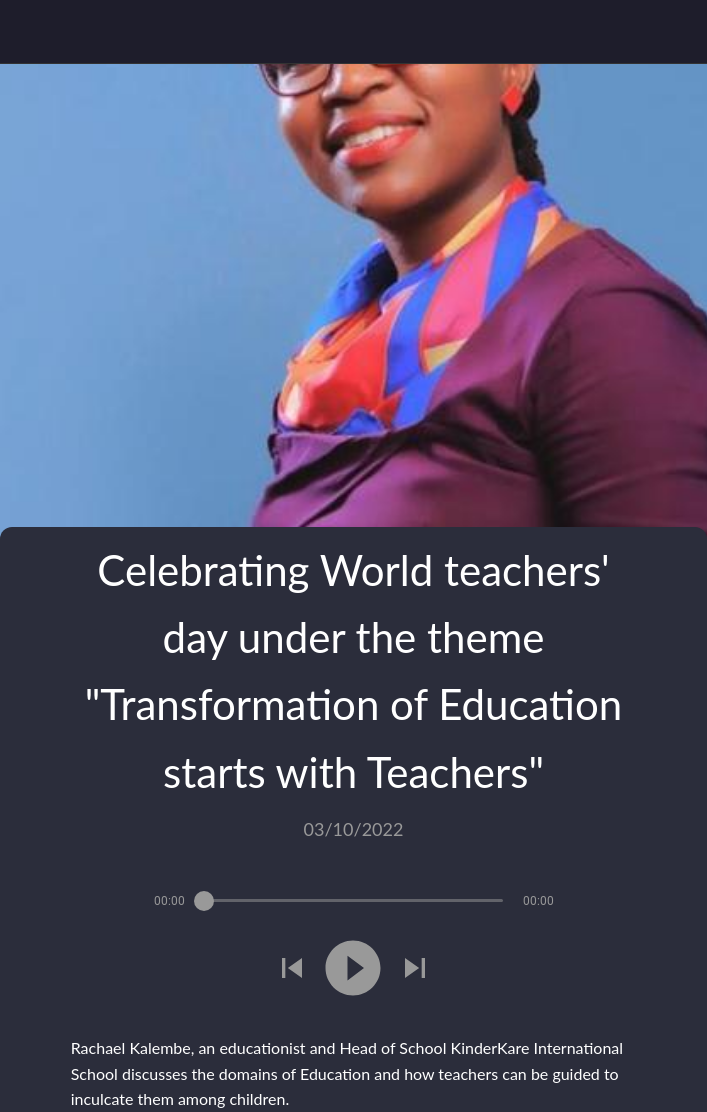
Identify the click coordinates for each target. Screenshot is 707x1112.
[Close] (32, 32)
